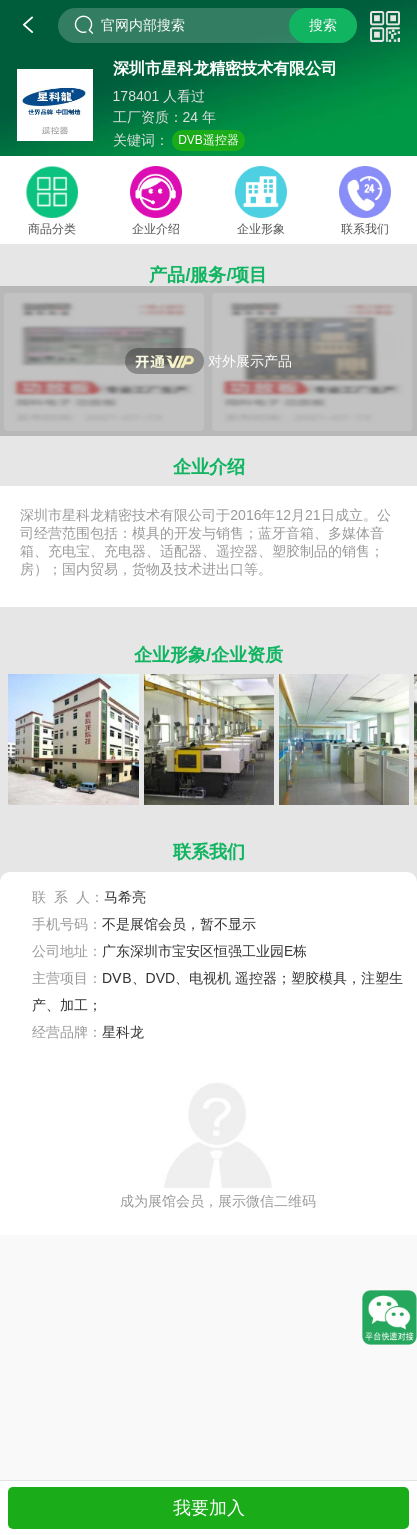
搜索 (323, 25)
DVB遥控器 (208, 140)
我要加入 (209, 1508)
